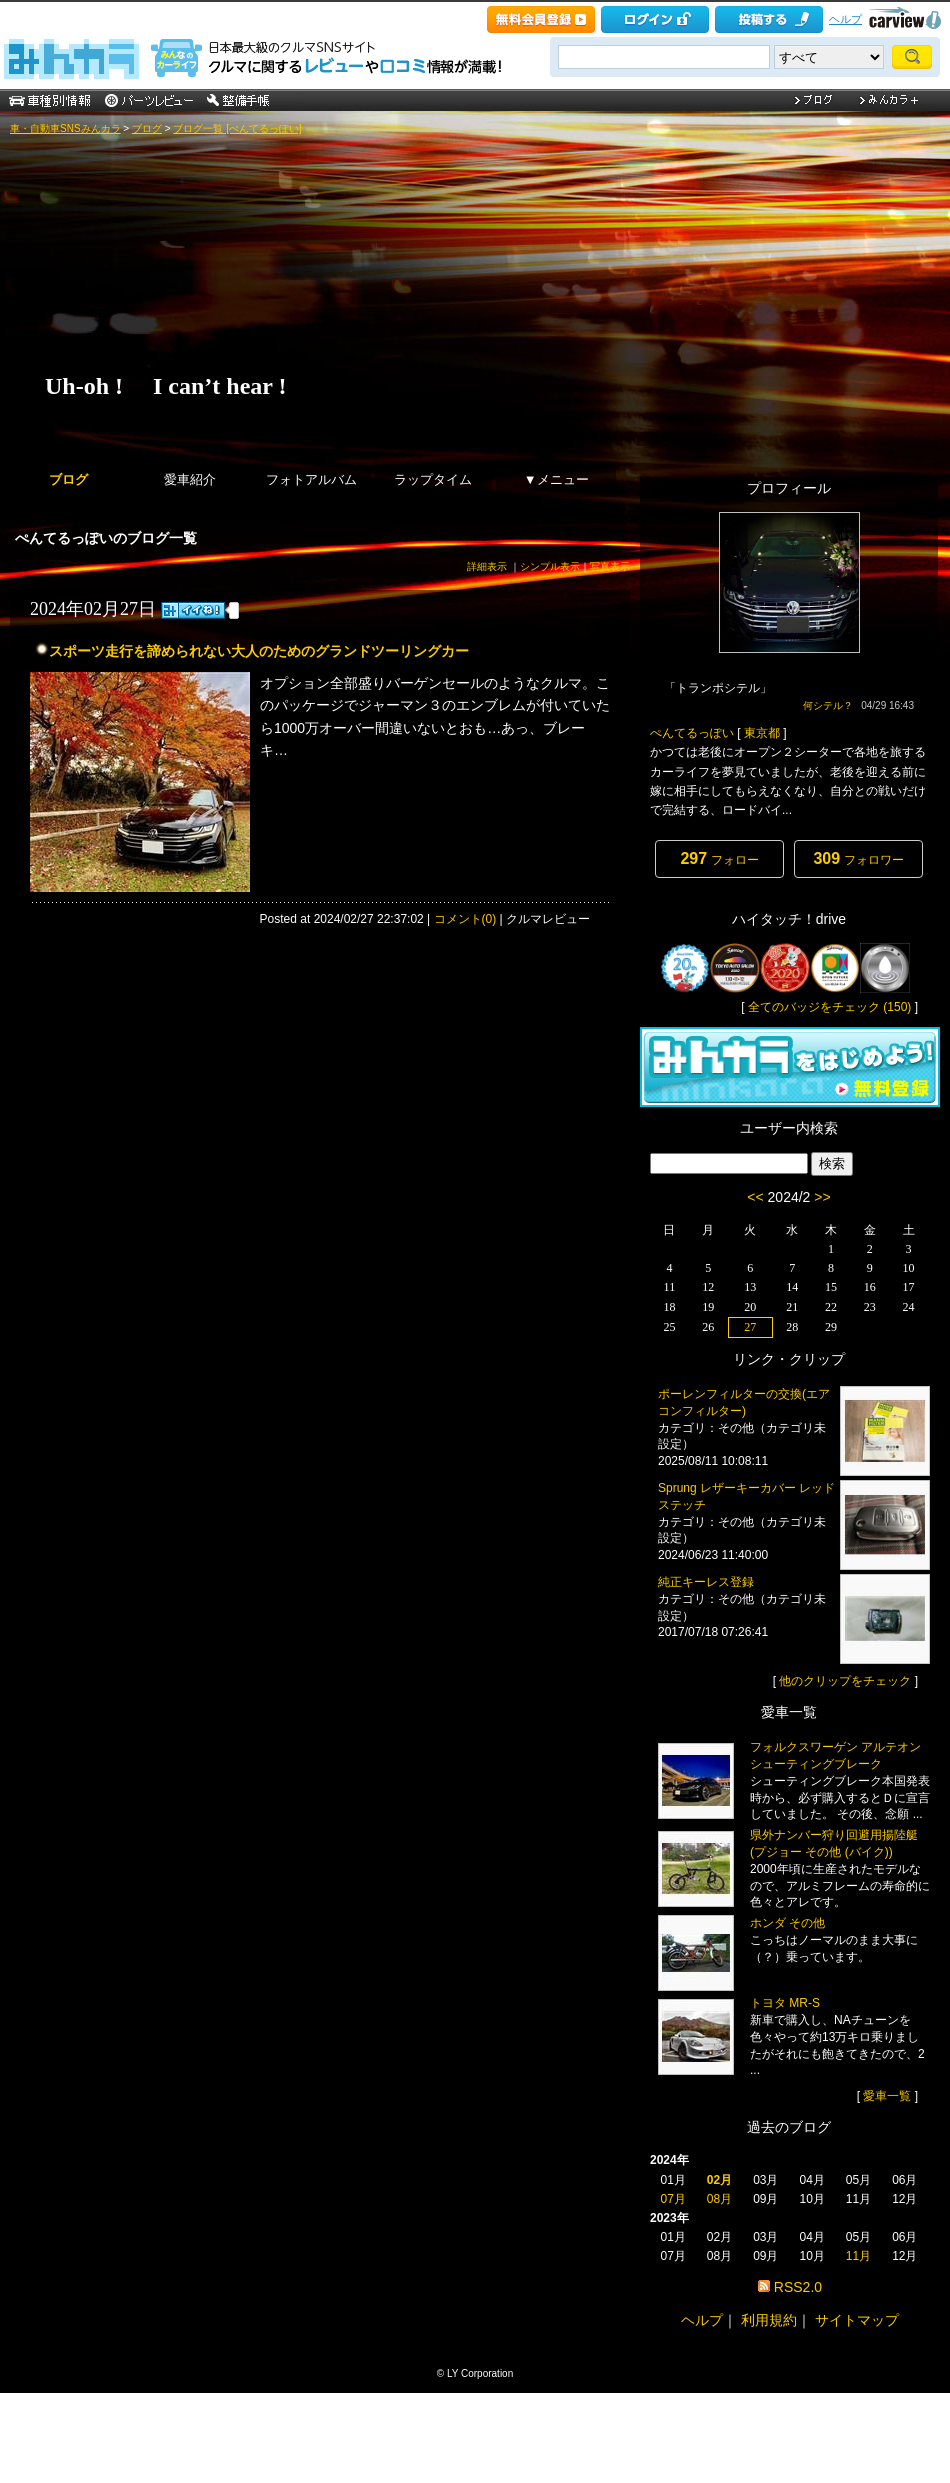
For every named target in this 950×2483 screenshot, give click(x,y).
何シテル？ (828, 705)
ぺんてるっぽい (692, 733)
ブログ (147, 128)
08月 (719, 2199)
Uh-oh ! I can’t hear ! (166, 386)
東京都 (762, 733)
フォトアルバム (311, 479)
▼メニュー (556, 479)
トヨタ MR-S (785, 2003)
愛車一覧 (887, 2096)
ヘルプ (845, 19)
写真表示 (610, 566)
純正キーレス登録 (706, 1582)
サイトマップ (857, 2320)
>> (822, 1197)
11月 (858, 2256)
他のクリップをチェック (845, 1681)
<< (755, 1197)
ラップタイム (433, 479)
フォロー (719, 858)
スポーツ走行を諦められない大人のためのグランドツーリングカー (259, 651)
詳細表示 (487, 566)
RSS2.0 (798, 2287)
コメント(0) (465, 919)
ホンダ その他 (787, 1923)
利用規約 (769, 2320)
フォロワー (858, 858)
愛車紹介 (190, 479)
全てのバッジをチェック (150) (829, 1007)
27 (750, 1327)
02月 (719, 2180)
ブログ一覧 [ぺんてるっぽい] (237, 128)
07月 (672, 2199)
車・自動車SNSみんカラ (65, 128)
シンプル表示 (550, 566)
